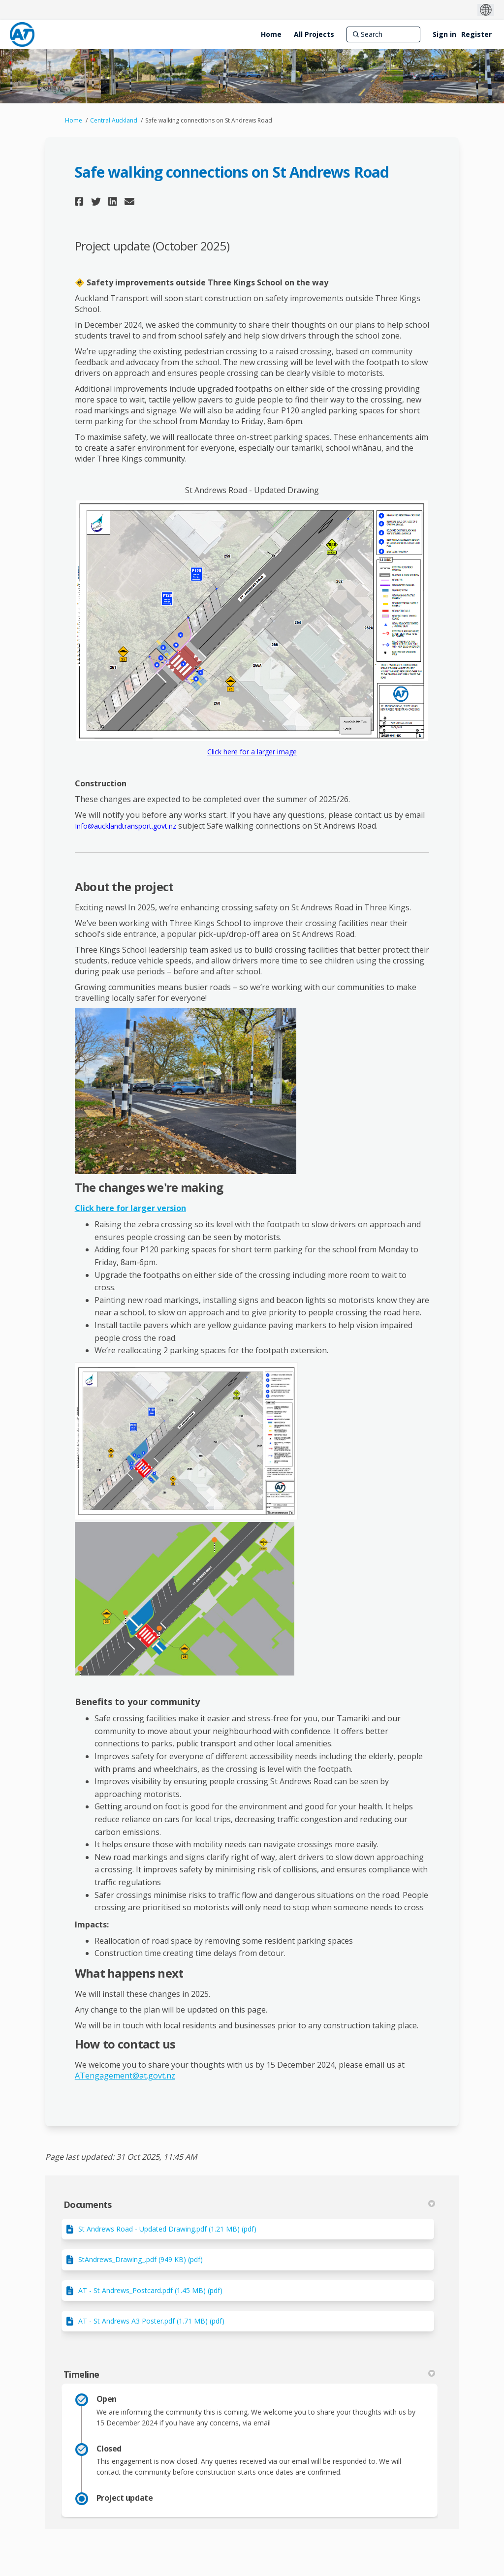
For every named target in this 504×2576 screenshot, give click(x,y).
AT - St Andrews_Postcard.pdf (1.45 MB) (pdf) (150, 2290)
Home (73, 120)
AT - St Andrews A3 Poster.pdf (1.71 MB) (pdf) (151, 2321)
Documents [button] (249, 2204)
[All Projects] (314, 34)
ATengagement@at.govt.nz (125, 2075)
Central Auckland (113, 120)
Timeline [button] (249, 2374)
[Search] (383, 34)
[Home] (271, 34)
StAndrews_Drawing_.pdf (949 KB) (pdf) (140, 2259)
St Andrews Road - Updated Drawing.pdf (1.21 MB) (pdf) (167, 2229)
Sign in (444, 34)
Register (476, 34)
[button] (80, 201)
